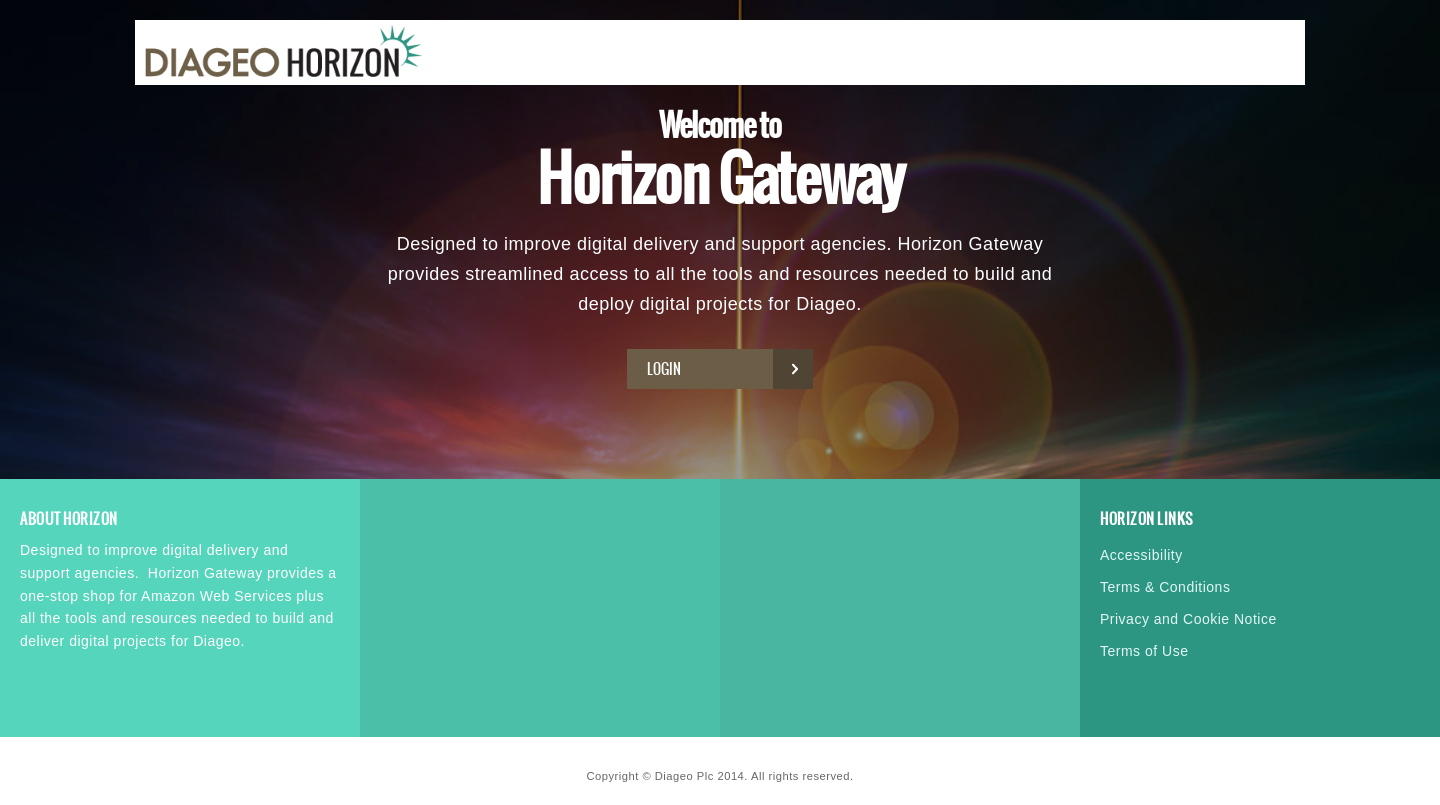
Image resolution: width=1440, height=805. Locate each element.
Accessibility (1141, 555)
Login (725, 369)
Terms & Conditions (1165, 587)
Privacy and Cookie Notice (1188, 619)
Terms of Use (1144, 651)
